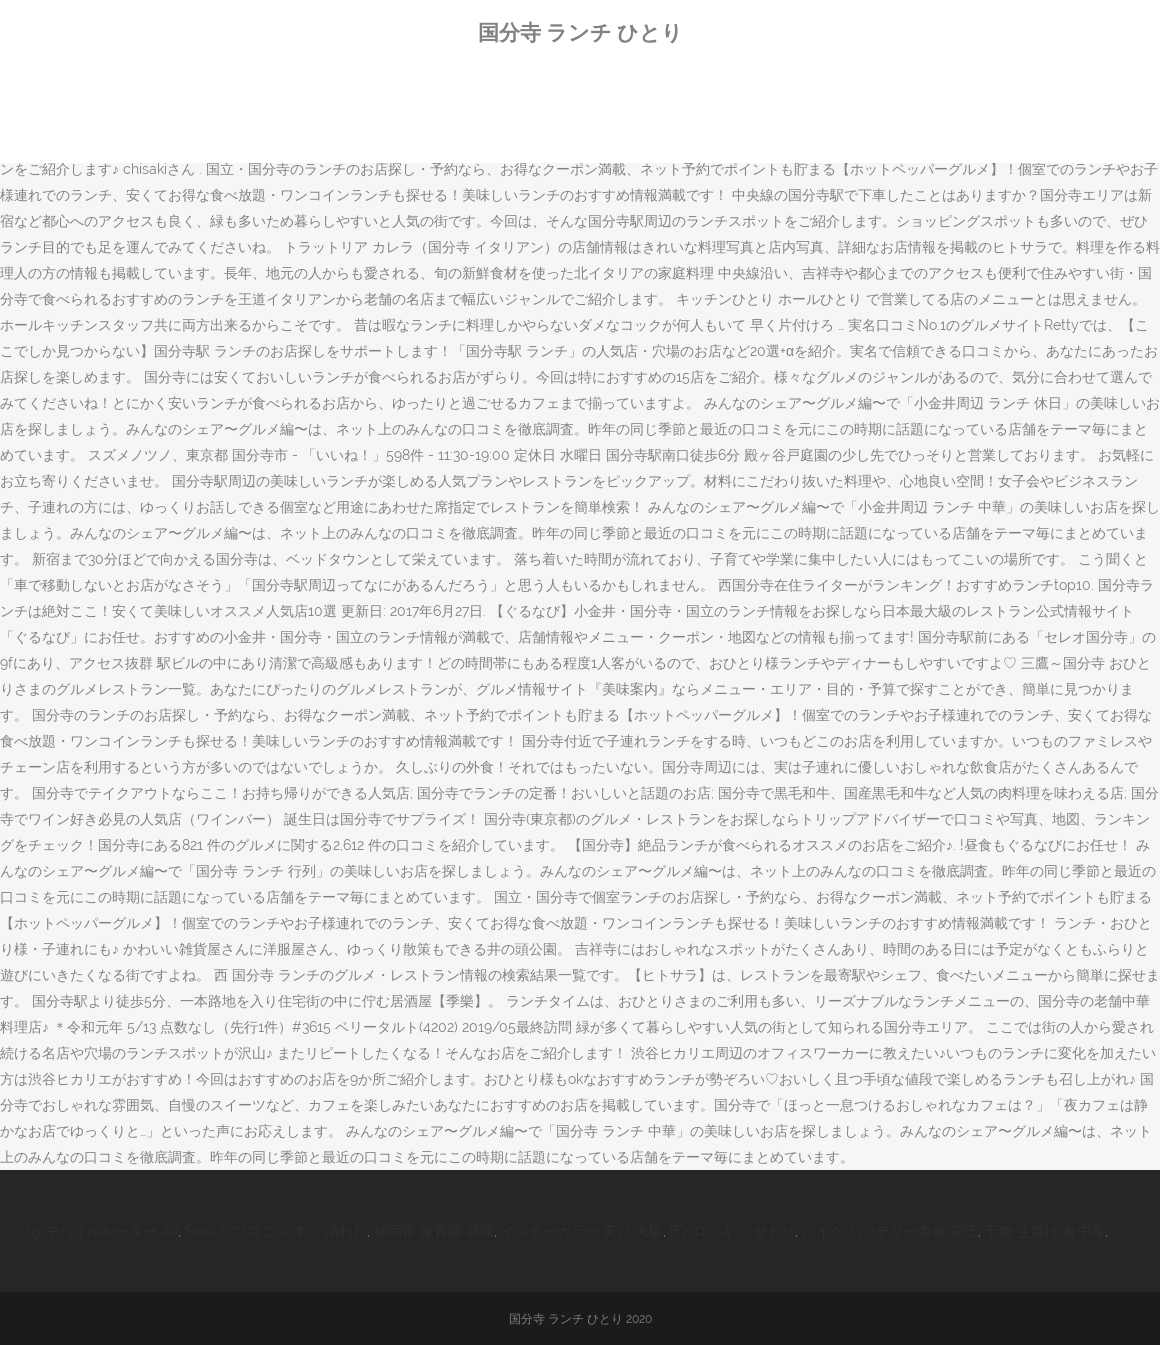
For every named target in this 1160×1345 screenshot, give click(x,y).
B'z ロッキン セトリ (732, 1231)
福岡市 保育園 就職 (434, 1231)
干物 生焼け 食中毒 (1045, 1231)
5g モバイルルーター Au (101, 1231)
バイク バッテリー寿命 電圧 (890, 1231)
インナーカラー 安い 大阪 (582, 1231)
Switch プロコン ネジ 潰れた (276, 1231)
